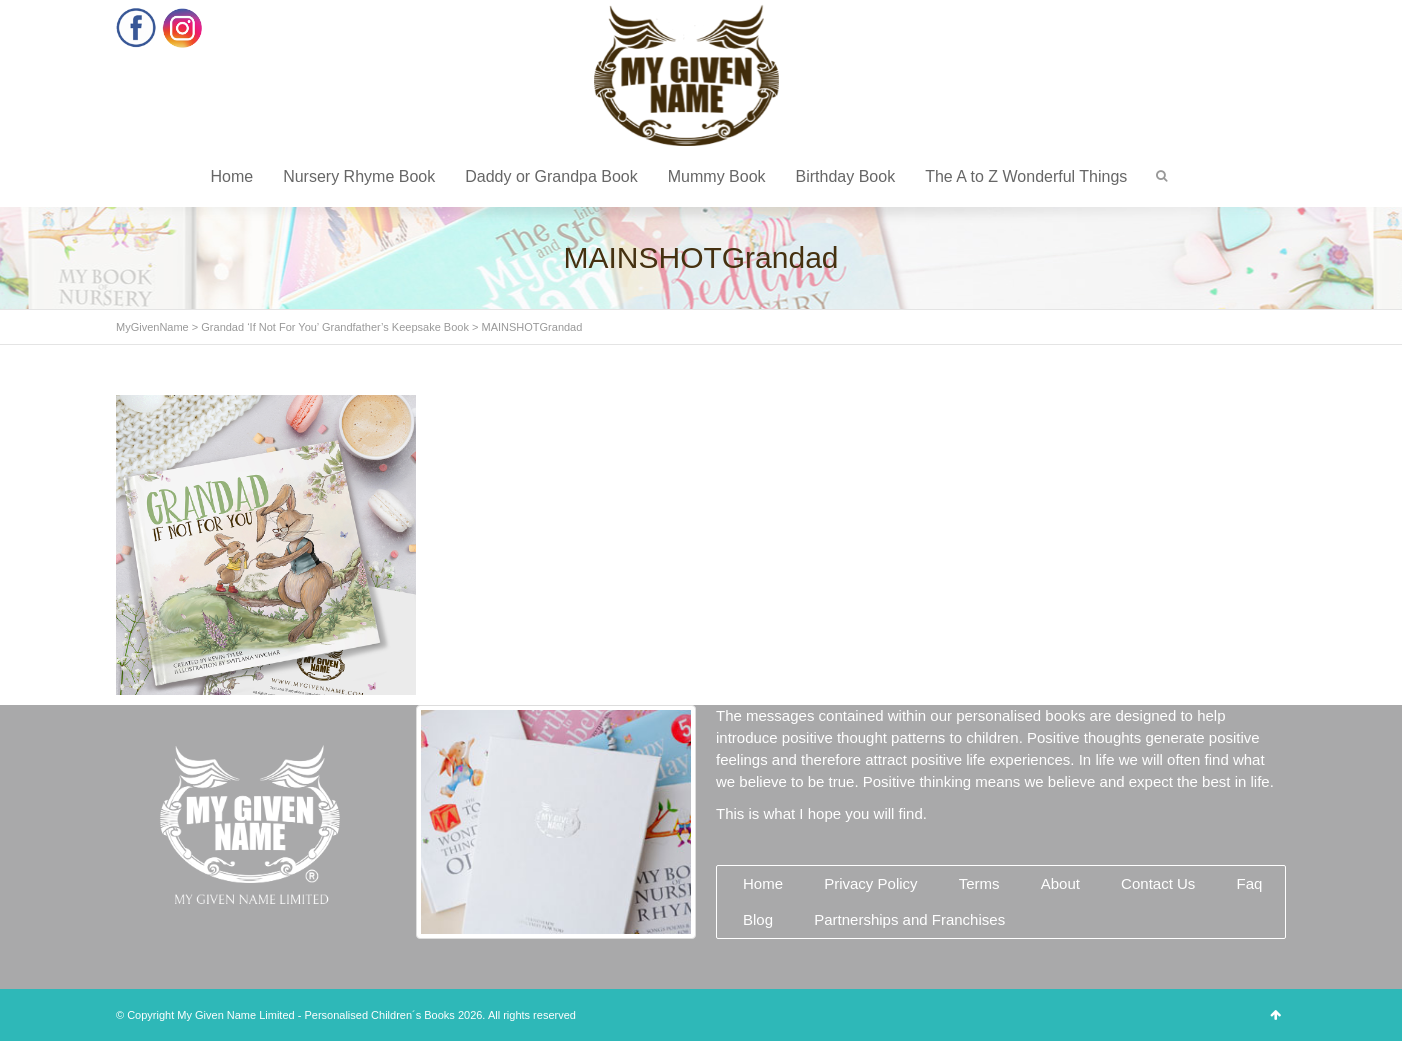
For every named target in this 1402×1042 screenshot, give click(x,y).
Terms (979, 883)
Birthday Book (846, 176)
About (1060, 883)
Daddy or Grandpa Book (551, 176)
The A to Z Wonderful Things (1026, 176)
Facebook (136, 27)
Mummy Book (717, 176)
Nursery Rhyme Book (359, 176)
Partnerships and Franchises (909, 919)
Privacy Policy (870, 883)
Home (231, 176)
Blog (758, 919)
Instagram (182, 27)
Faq (1249, 883)
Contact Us (1158, 883)
